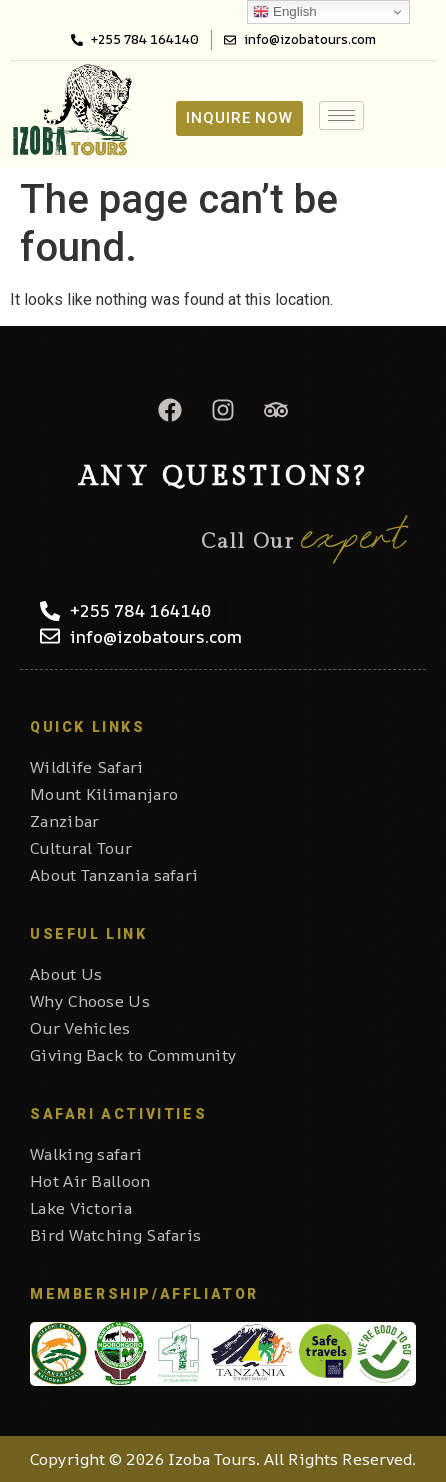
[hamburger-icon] (341, 115)
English (284, 12)
